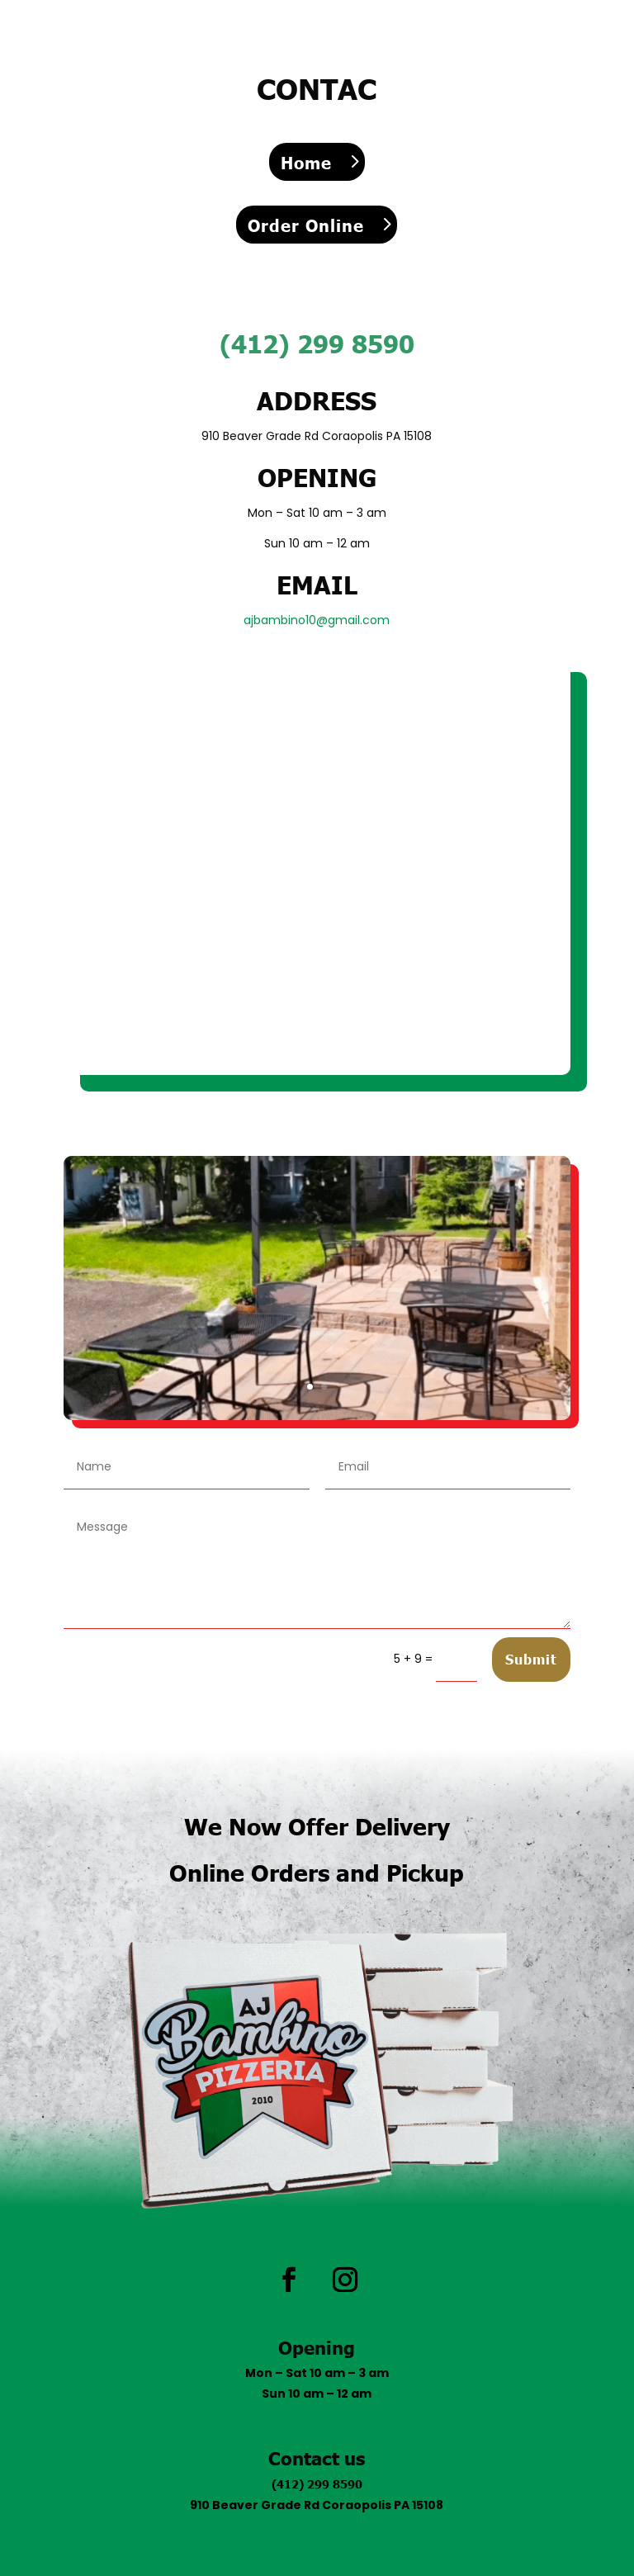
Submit (531, 1658)
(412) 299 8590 (317, 2483)
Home (306, 162)
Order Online (306, 224)
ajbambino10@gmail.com (317, 620)
